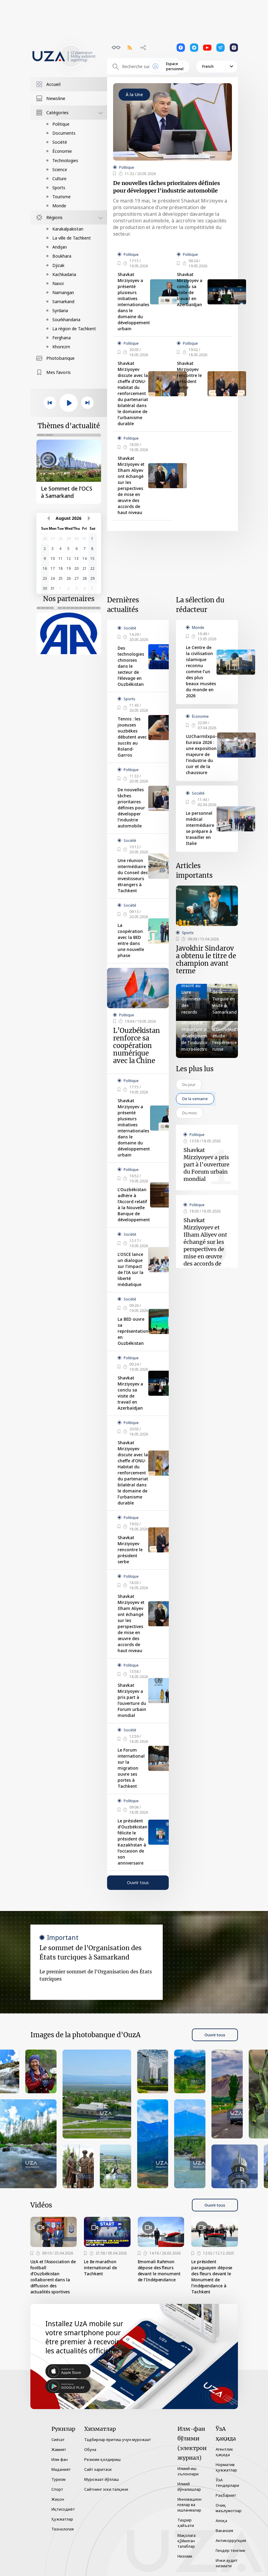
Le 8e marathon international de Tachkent (100, 2267)
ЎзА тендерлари (227, 2482)
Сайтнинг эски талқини (106, 2489)
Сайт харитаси (98, 2469)
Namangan (63, 292)
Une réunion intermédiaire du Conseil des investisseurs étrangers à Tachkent (133, 875)
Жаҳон (57, 2499)
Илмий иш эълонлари (188, 2471)
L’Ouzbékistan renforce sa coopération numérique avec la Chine (136, 1046)
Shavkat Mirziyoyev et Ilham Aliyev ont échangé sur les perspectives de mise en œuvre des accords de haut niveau (131, 485)
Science (59, 169)
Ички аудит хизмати (227, 2563)
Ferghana (61, 337)
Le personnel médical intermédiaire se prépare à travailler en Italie (200, 828)
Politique (60, 124)
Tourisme (61, 196)
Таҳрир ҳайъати (185, 2522)
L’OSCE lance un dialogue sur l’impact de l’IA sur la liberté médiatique (130, 1269)
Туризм (58, 2479)
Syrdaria (60, 310)
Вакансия (224, 2530)
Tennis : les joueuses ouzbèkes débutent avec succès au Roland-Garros (132, 737)
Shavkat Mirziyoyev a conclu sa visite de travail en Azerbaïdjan (189, 289)
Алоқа (221, 2520)
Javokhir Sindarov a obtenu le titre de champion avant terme (206, 960)
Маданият (61, 2469)
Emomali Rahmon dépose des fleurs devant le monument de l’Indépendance (159, 2271)
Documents (63, 133)
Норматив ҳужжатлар (226, 2467)
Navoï (58, 283)
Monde (59, 206)
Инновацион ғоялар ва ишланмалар (189, 2504)
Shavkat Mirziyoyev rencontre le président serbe (189, 375)
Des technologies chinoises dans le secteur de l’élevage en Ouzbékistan (131, 666)
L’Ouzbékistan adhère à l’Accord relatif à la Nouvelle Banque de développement (134, 1204)
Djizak (58, 265)
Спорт (57, 2489)
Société (59, 142)
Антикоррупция (231, 2540)
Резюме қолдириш (102, 2459)
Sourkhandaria (66, 319)
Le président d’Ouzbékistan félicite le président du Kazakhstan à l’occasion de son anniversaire (132, 1842)
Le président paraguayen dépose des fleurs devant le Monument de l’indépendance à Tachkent (211, 2277)
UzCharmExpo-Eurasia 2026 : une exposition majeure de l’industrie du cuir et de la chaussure (201, 754)
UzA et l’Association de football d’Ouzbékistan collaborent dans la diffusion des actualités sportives (53, 2277)
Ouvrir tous (138, 1882)
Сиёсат (58, 2439)
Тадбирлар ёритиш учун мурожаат (117, 2439)
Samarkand (63, 301)
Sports (58, 187)
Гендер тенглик (230, 2550)
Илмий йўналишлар (189, 2486)
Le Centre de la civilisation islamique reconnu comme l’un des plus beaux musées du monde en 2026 (201, 671)
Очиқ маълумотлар (229, 2507)
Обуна (90, 2449)
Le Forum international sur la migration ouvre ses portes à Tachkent (131, 1768)
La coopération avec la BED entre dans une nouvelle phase (131, 940)
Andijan (59, 247)
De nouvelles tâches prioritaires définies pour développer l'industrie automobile (166, 187)
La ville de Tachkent (71, 238)
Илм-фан (59, 2459)
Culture (59, 178)
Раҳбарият (226, 2495)
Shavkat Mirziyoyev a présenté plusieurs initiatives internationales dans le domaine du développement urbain (134, 301)
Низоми (184, 2556)
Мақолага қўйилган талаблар (186, 2541)
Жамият (58, 2449)
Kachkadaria (64, 274)
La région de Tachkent (74, 328)
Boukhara (61, 256)
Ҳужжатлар (62, 2519)
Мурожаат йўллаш (101, 2479)
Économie (62, 151)
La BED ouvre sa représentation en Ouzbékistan (133, 1331)
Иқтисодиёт (63, 2509)
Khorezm (61, 347)
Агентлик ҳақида (224, 2451)
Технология (62, 2529)
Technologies (65, 160)
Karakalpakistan (67, 229)
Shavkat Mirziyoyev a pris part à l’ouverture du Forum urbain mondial (132, 1700)
